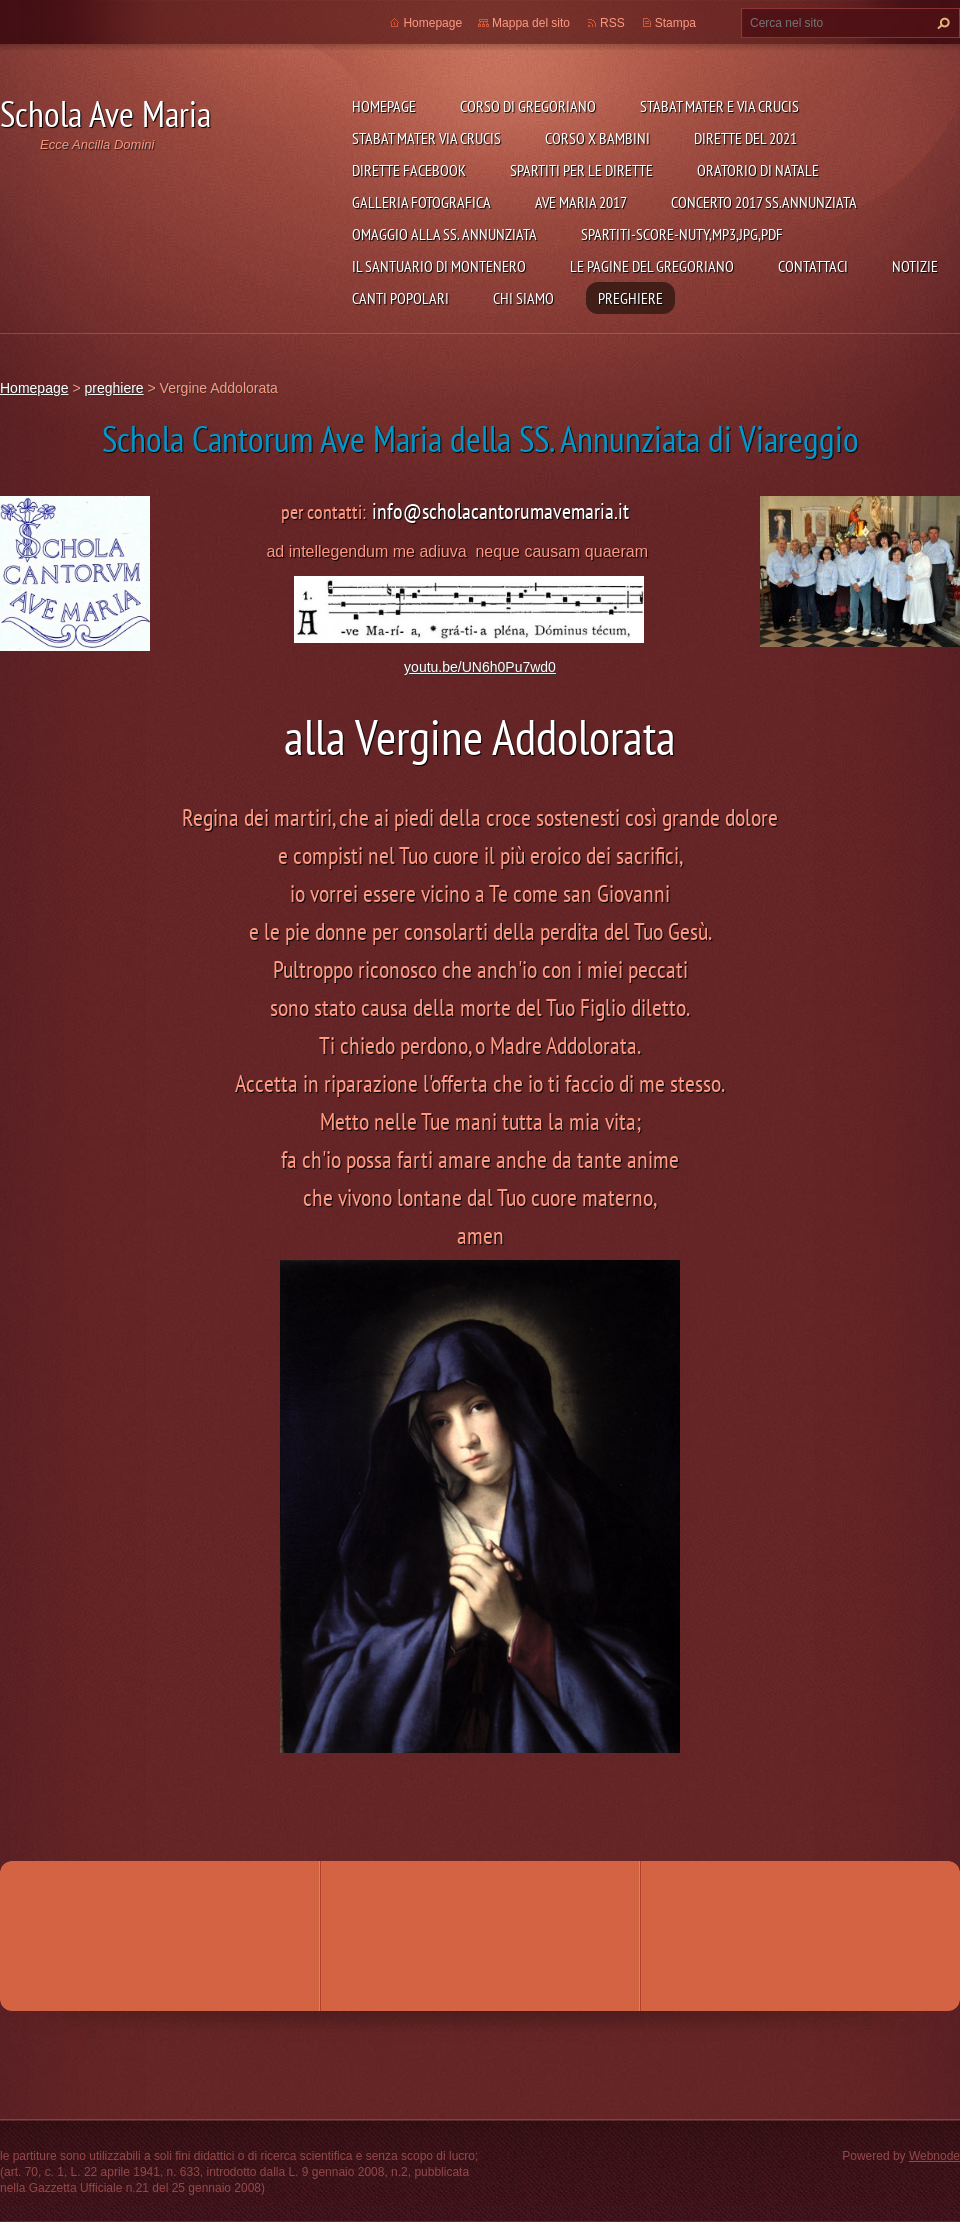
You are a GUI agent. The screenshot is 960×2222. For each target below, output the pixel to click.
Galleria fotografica (421, 202)
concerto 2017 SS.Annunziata (764, 202)
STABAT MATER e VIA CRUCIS (719, 106)
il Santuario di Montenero (439, 266)
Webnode (934, 2156)
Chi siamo (523, 298)
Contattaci (813, 266)
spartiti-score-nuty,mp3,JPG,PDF (682, 234)
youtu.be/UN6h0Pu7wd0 (480, 667)
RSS (612, 23)
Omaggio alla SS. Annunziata (444, 234)
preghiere (630, 298)
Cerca (941, 23)
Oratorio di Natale (758, 170)
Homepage (384, 106)
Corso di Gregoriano (528, 106)
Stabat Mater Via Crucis (426, 138)
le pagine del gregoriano (652, 266)
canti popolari (400, 298)
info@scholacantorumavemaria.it (500, 511)
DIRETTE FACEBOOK (409, 170)
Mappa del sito (531, 23)
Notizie (915, 266)
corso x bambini (597, 138)
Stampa (675, 23)
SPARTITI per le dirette (581, 170)
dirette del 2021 (745, 138)
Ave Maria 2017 (581, 202)
